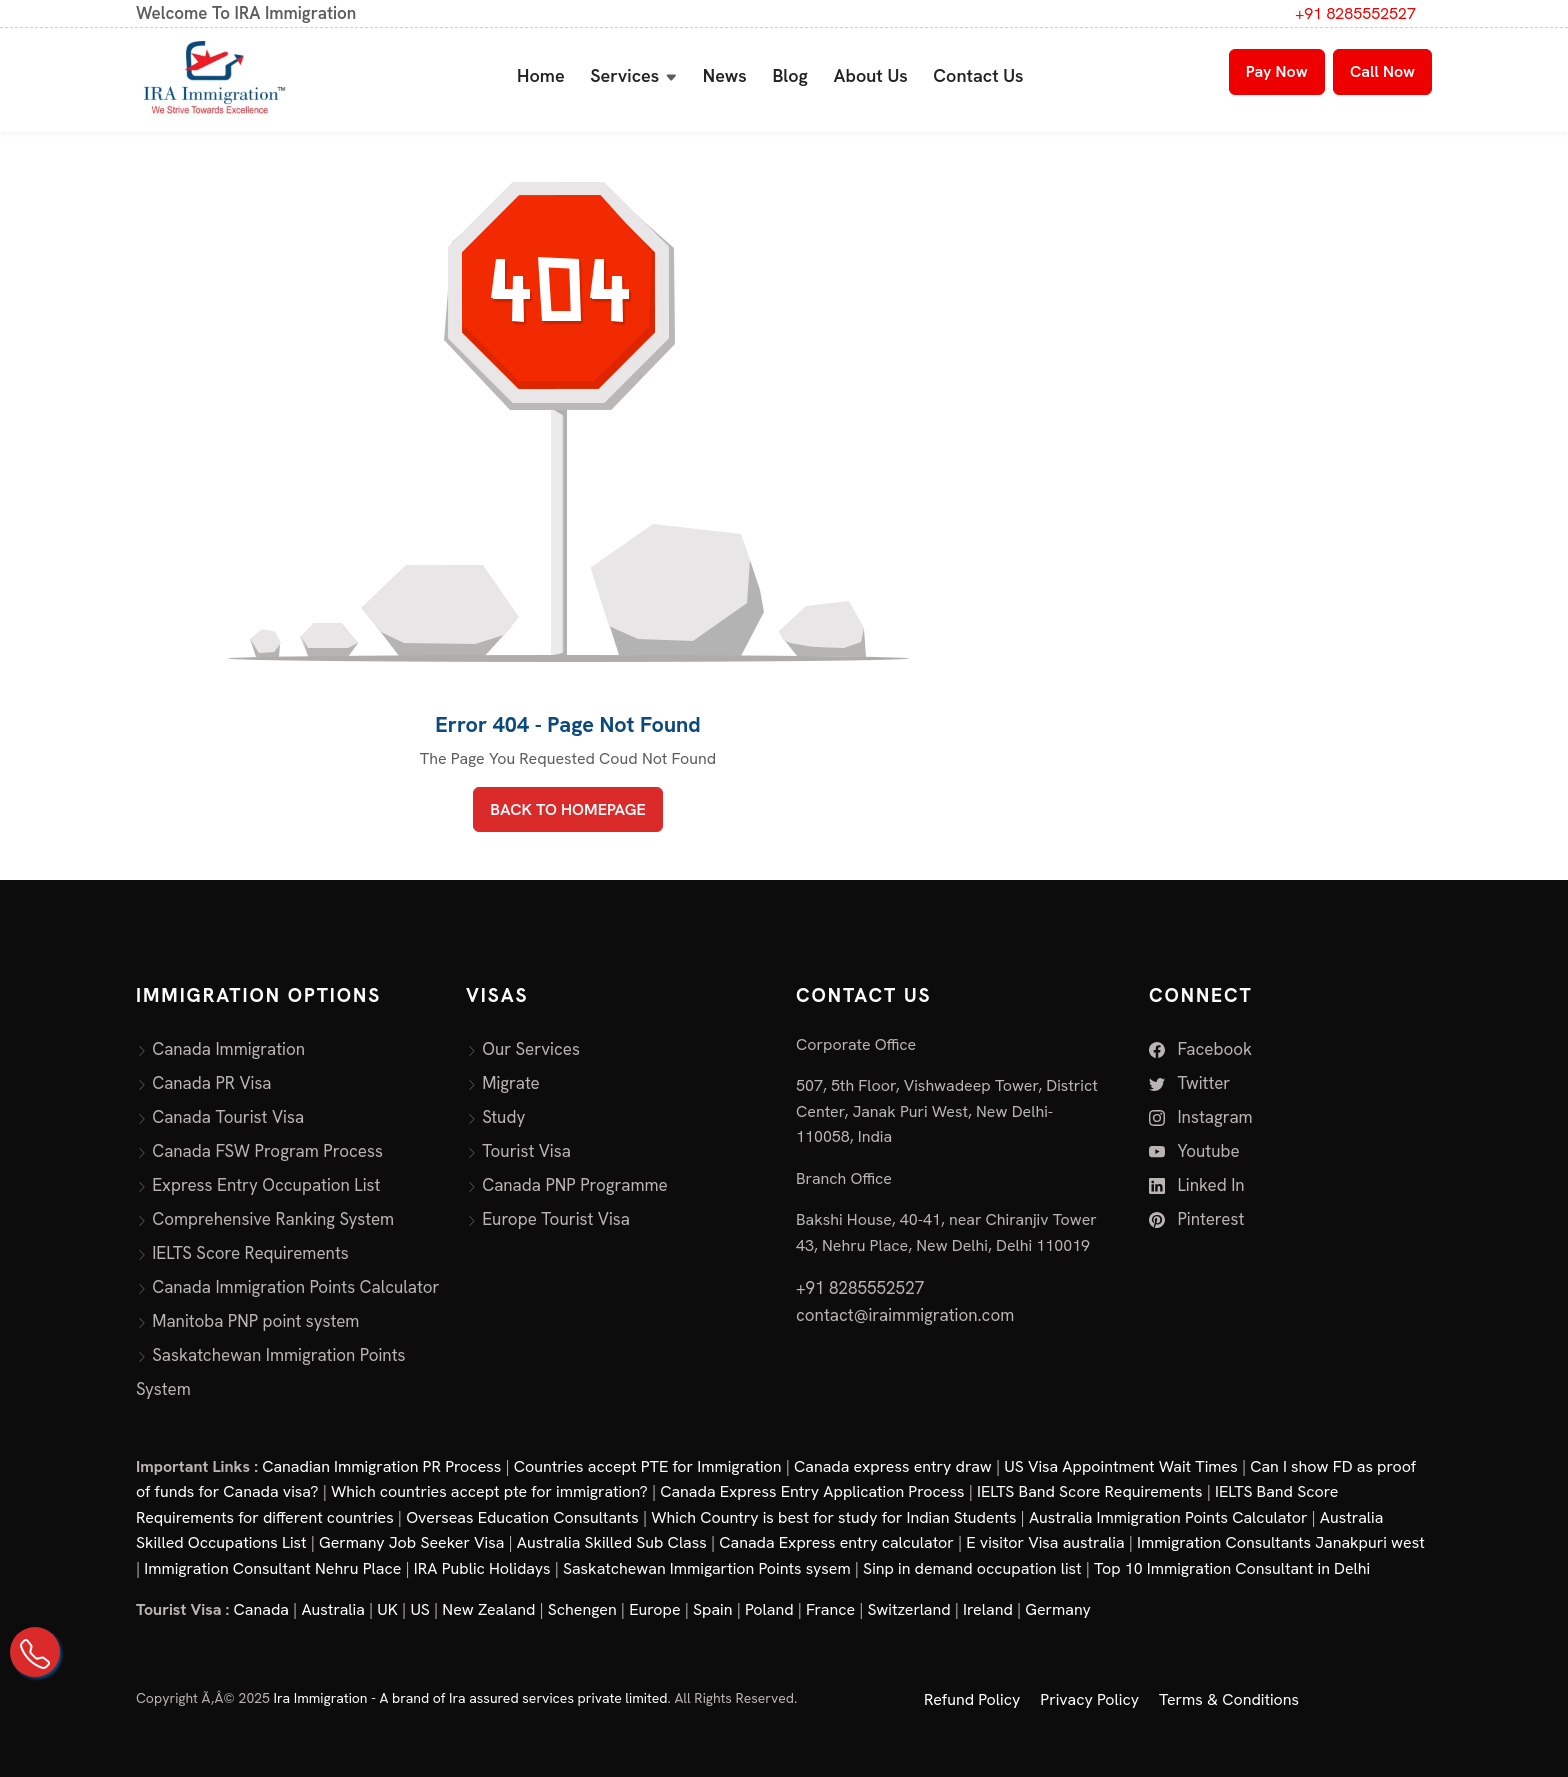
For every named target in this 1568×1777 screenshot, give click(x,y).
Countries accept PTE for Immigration (648, 1466)
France (830, 1609)
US (420, 1609)
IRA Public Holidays (482, 1568)
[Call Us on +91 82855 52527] (35, 1652)
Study (503, 1117)
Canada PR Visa (211, 1083)
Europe (654, 1609)
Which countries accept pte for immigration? (489, 1491)
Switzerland (909, 1609)
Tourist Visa (526, 1151)
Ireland (988, 1609)
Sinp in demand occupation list (972, 1568)
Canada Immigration (228, 1049)
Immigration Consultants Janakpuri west (1281, 1542)
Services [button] (624, 75)
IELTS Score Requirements (250, 1253)
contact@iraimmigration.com (905, 1315)
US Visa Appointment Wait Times (1121, 1466)
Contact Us (978, 75)
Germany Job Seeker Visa (411, 1542)
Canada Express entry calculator (836, 1542)
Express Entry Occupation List (266, 1185)
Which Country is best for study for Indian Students (833, 1517)
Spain (712, 1609)
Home (541, 75)
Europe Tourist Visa (556, 1219)
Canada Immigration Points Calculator (295, 1287)
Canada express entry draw (893, 1466)
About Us (871, 75)
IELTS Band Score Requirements (1090, 1491)
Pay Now (1277, 71)
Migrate (511, 1083)
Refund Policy (972, 1699)
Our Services (531, 1049)
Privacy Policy (1089, 1699)
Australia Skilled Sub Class (612, 1542)
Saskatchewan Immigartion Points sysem (707, 1568)
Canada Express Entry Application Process (812, 1491)
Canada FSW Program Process (267, 1151)
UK (387, 1609)
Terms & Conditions (1229, 1699)
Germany (1058, 1609)
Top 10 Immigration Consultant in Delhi (1232, 1568)
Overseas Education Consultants (522, 1517)
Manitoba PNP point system (255, 1321)
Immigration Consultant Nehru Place (272, 1568)
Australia (332, 1609)
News (725, 75)
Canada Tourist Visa (228, 1117)
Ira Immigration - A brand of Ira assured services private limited (471, 1698)
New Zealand (488, 1609)
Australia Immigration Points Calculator (1168, 1517)
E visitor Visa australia (1045, 1542)
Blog (790, 75)
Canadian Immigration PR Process (381, 1466)
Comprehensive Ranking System (273, 1219)
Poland (769, 1609)
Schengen (582, 1609)
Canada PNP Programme (575, 1185)
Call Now (1382, 71)
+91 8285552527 (1355, 13)
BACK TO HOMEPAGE (567, 809)
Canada (261, 1609)
